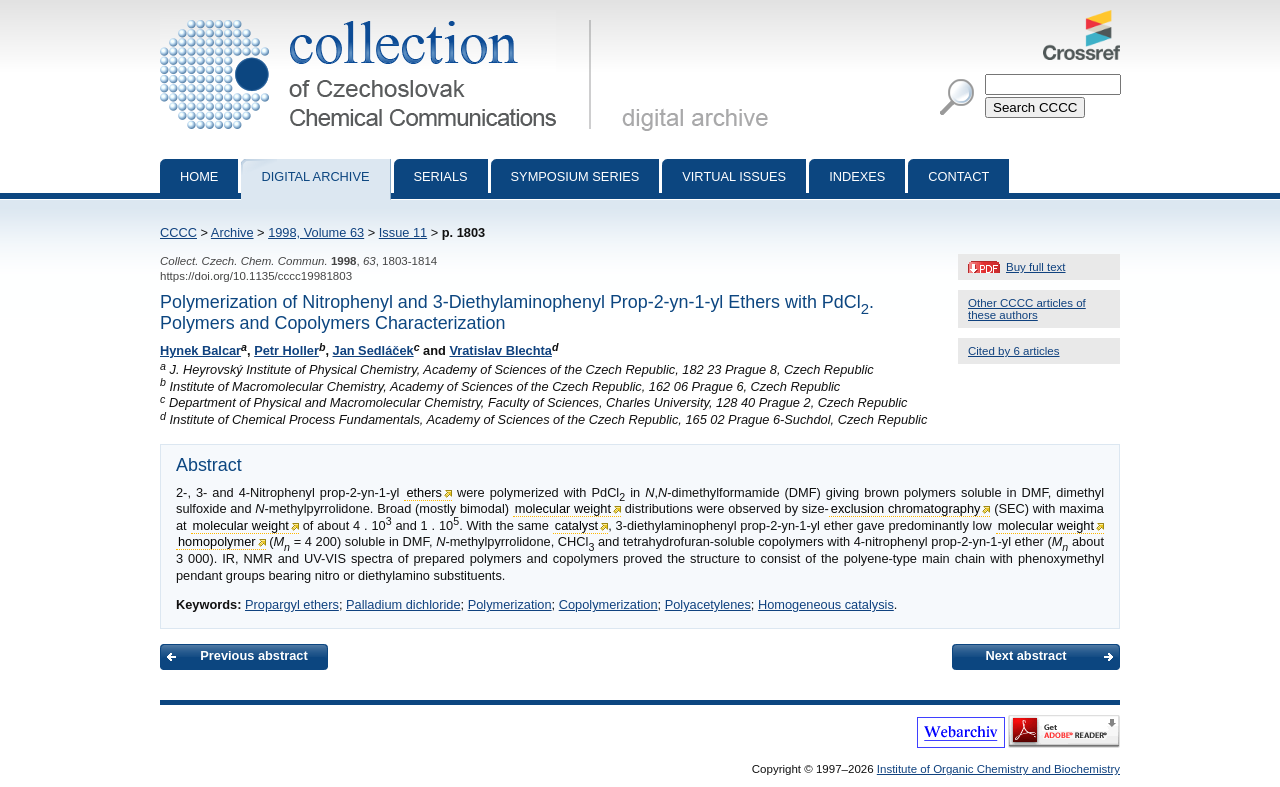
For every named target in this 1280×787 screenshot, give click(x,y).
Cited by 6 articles (1014, 351)
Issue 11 (403, 232)
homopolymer (217, 541)
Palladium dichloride (403, 604)
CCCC (178, 232)
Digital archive (315, 176)
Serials (441, 176)
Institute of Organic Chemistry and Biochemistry (998, 769)
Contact (958, 176)
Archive (232, 232)
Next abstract (1025, 655)
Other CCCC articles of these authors (1027, 309)
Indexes (857, 176)
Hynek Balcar (200, 350)
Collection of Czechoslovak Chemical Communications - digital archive (379, 18)
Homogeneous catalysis (826, 604)
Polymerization (510, 604)
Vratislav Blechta (500, 350)
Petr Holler (286, 350)
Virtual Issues (734, 176)
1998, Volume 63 (316, 232)
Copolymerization (608, 604)
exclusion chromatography (906, 508)
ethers (424, 492)
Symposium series (575, 176)
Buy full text (1036, 267)
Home (199, 176)
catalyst (576, 525)
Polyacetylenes (708, 604)
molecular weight (563, 508)
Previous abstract (253, 655)
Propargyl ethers (292, 604)
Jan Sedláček (373, 350)
